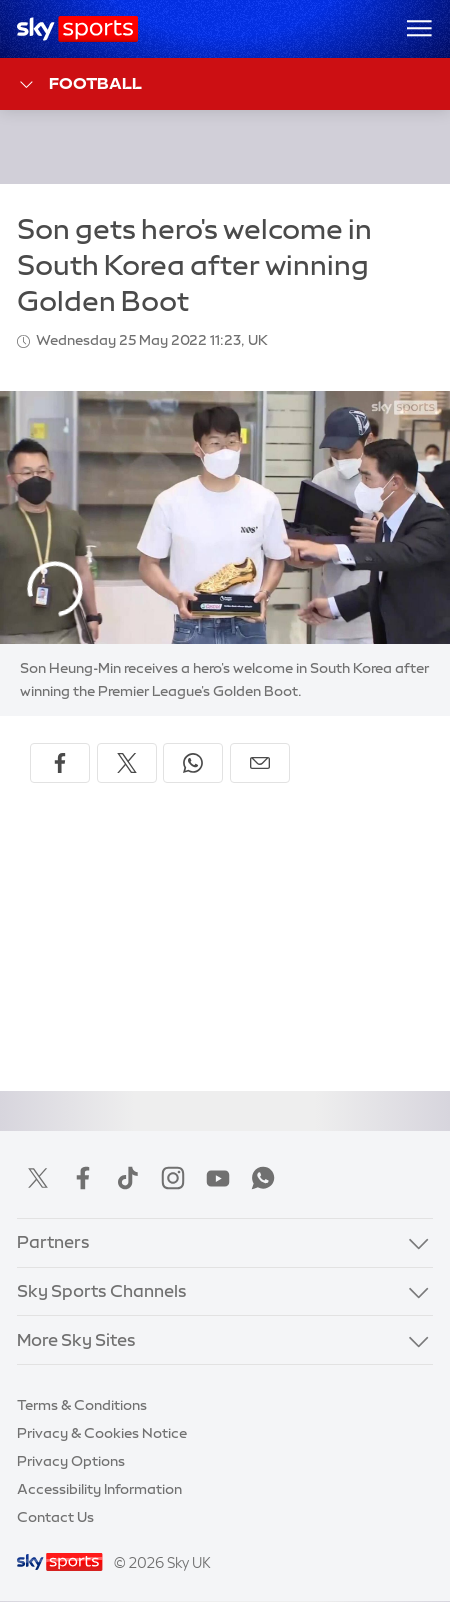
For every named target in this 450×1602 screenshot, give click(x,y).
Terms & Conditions (82, 1405)
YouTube (218, 1178)
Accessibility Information (99, 1489)
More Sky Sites (76, 1340)
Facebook (83, 1178)
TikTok (128, 1178)
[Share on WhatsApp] (193, 763)
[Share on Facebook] (60, 763)
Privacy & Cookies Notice (102, 1433)
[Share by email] (260, 763)
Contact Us (55, 1517)
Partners (53, 1242)
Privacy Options (71, 1461)
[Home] (77, 29)
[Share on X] (127, 763)
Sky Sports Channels (102, 1291)
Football (79, 84)
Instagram (173, 1178)
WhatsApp (263, 1178)
